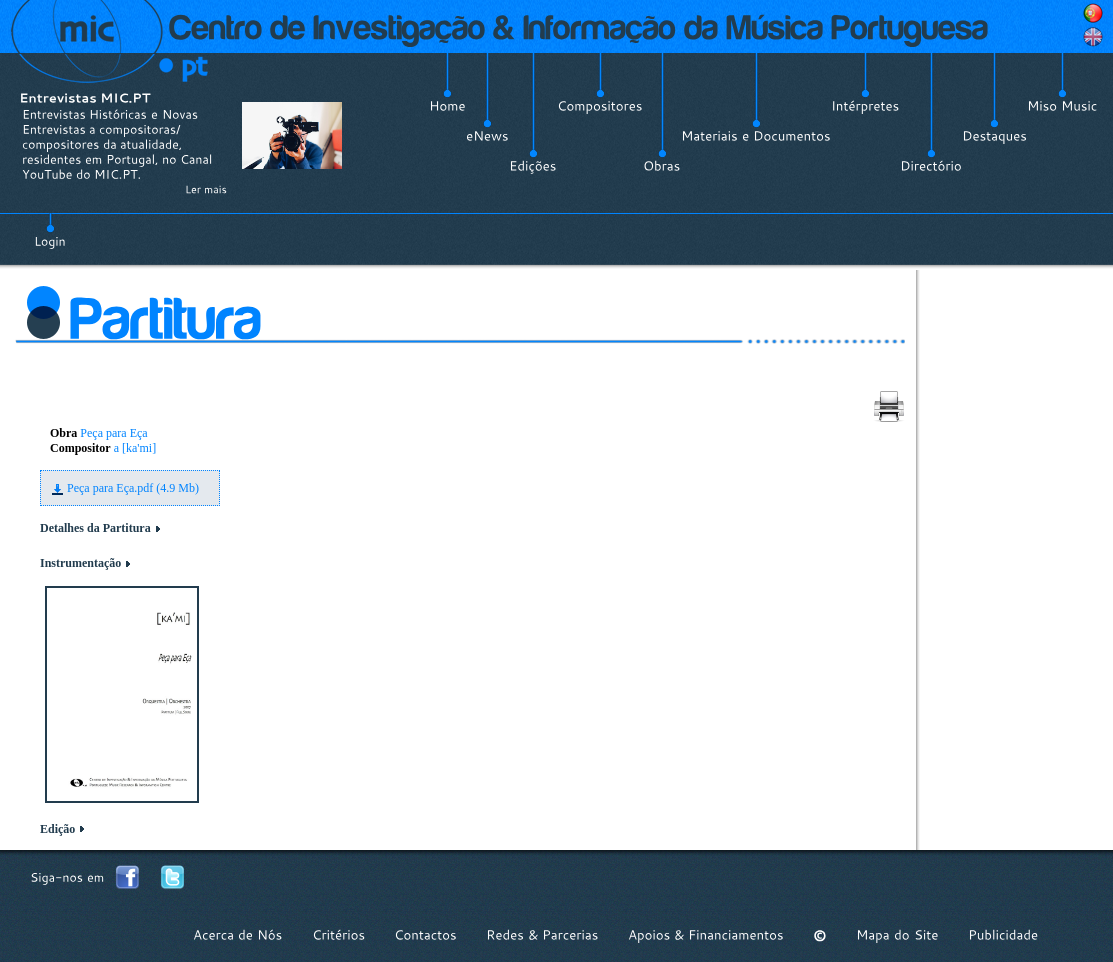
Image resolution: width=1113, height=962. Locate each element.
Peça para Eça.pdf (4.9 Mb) (133, 488)
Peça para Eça (113, 433)
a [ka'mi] (135, 448)
